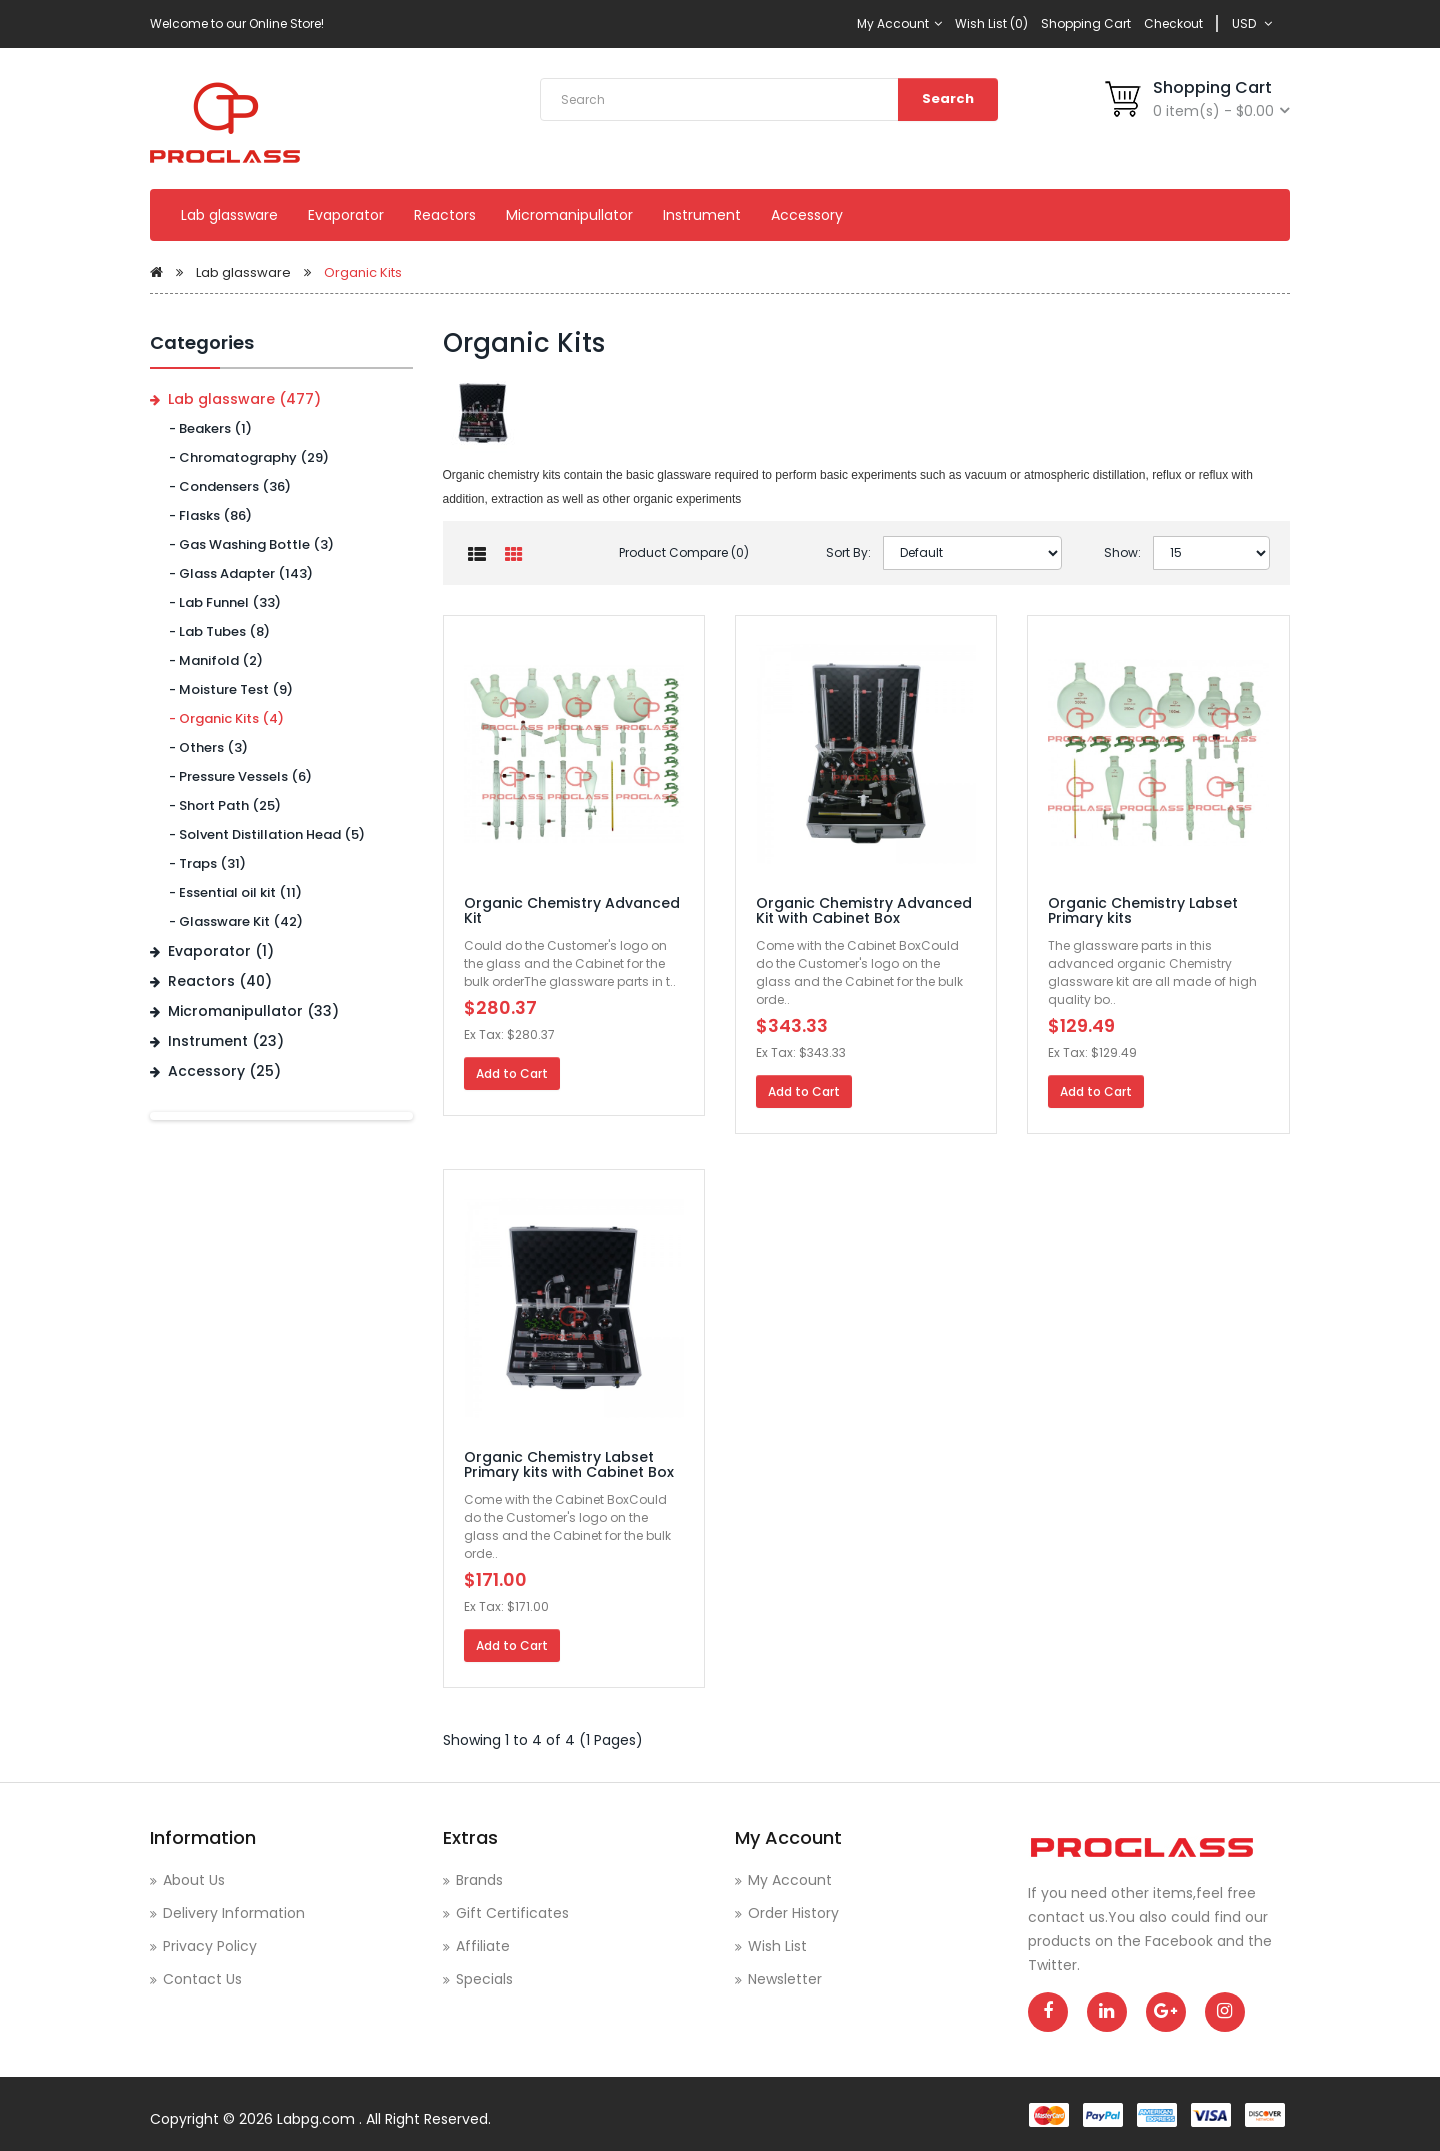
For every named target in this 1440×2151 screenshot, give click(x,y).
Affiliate (483, 1946)
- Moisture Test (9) (226, 689)
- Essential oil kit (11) (231, 892)
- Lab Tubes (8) (215, 631)
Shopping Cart (1086, 23)
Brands (479, 1880)
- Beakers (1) (206, 428)
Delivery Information (234, 1913)
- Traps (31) (203, 863)
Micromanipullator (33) (253, 1011)
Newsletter (785, 1979)
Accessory (807, 215)
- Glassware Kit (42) (231, 921)
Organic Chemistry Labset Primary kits (1143, 910)
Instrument (702, 215)
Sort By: (848, 552)
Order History (793, 1913)
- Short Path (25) (220, 805)
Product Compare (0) (684, 552)
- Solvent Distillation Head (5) (262, 834)
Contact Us (202, 1979)
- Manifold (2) (211, 660)
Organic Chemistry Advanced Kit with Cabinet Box (864, 910)
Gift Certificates (512, 1913)
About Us (194, 1880)
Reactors (445, 215)
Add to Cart (512, 1073)
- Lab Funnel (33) (220, 602)
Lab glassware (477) (244, 399)
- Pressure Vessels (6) (236, 776)
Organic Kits (363, 272)
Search (948, 98)
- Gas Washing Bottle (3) (247, 544)
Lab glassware (229, 215)
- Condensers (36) (225, 486)
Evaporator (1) (221, 951)
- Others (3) (204, 747)
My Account (899, 23)
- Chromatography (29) (244, 457)
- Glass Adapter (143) (236, 573)
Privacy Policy (210, 1946)
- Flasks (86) (206, 515)
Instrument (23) (226, 1041)
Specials (484, 1979)
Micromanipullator (569, 215)
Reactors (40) (220, 981)
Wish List (777, 1946)
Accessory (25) (224, 1071)
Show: (1122, 552)
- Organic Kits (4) (222, 718)
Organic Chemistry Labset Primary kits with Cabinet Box (569, 1464)
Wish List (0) (991, 23)
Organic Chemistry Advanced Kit (572, 910)
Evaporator (346, 215)
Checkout (1173, 23)
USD (1252, 23)
